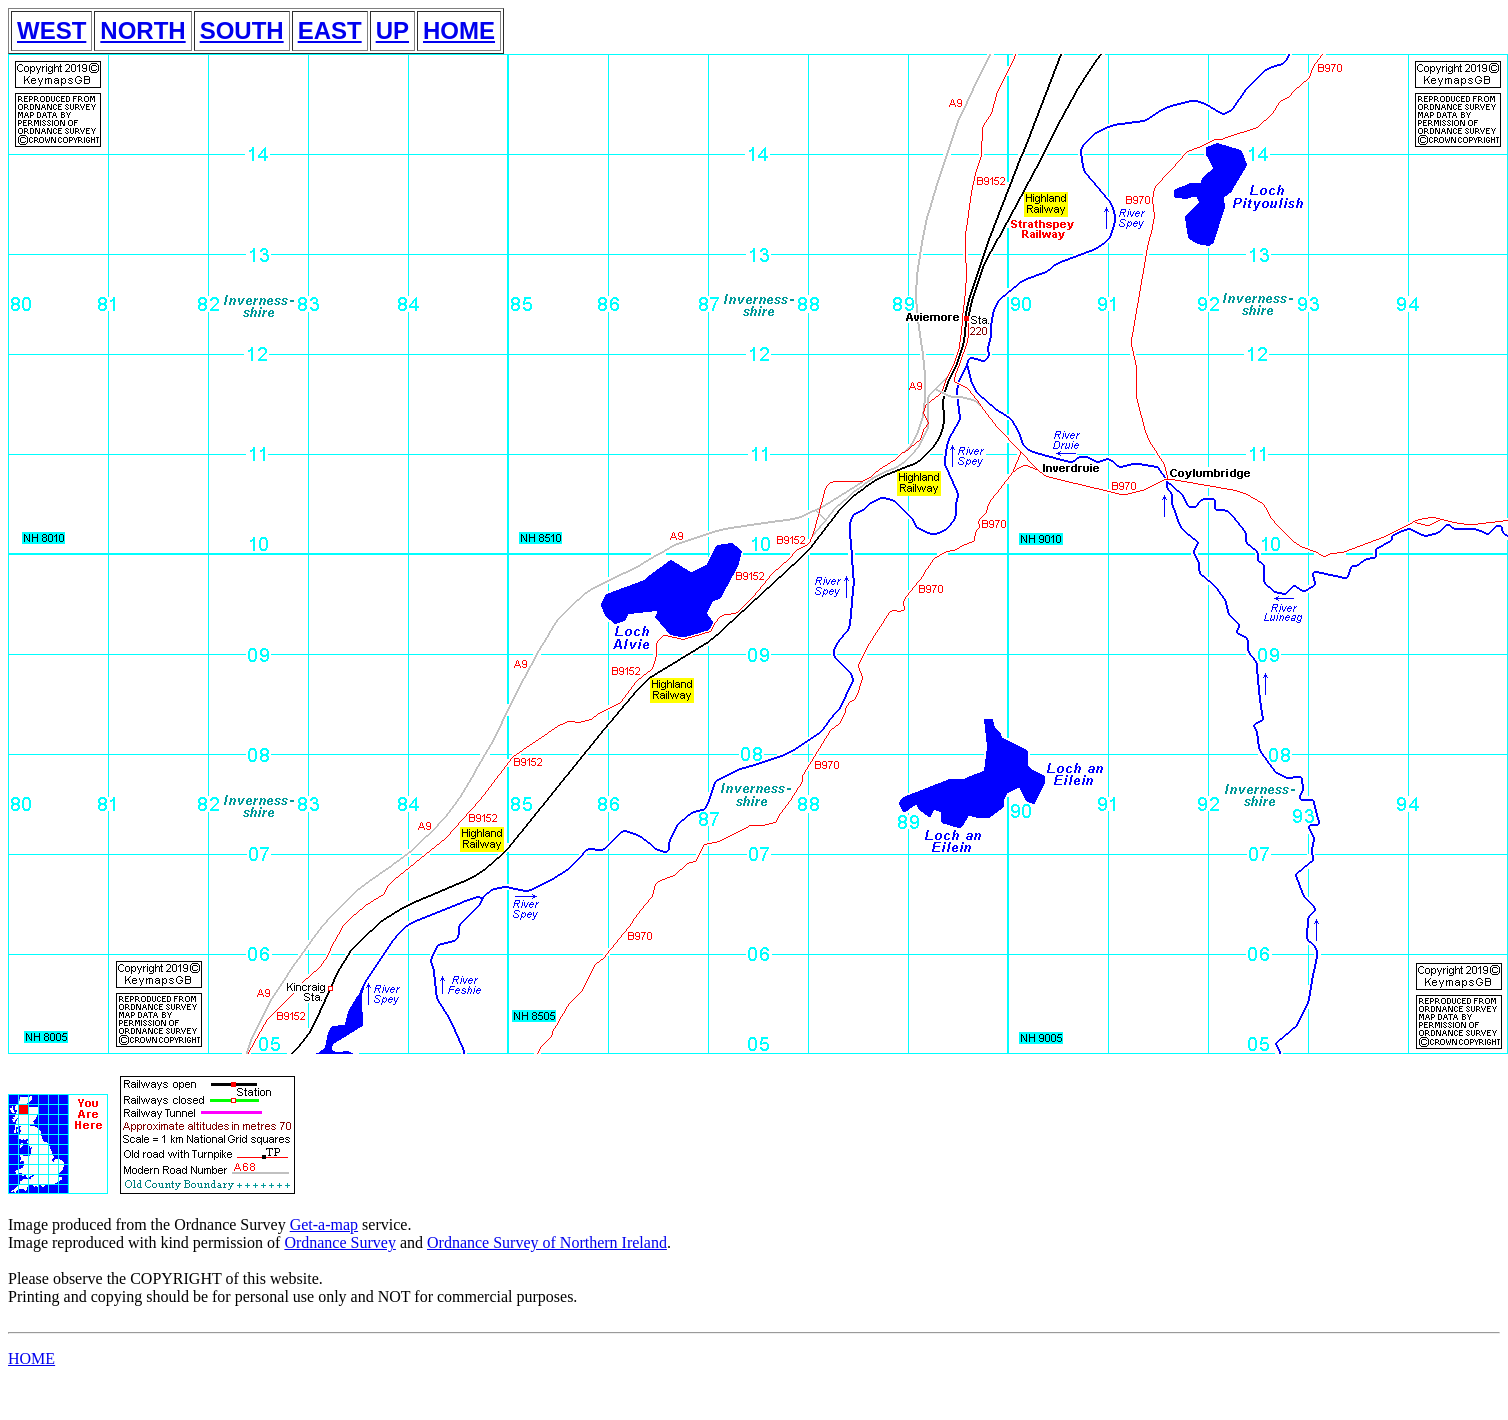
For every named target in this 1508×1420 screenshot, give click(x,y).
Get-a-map (324, 1224)
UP (392, 30)
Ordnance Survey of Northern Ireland (547, 1242)
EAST (330, 30)
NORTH (142, 30)
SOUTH (242, 30)
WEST (51, 30)
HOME (459, 30)
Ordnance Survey (340, 1242)
